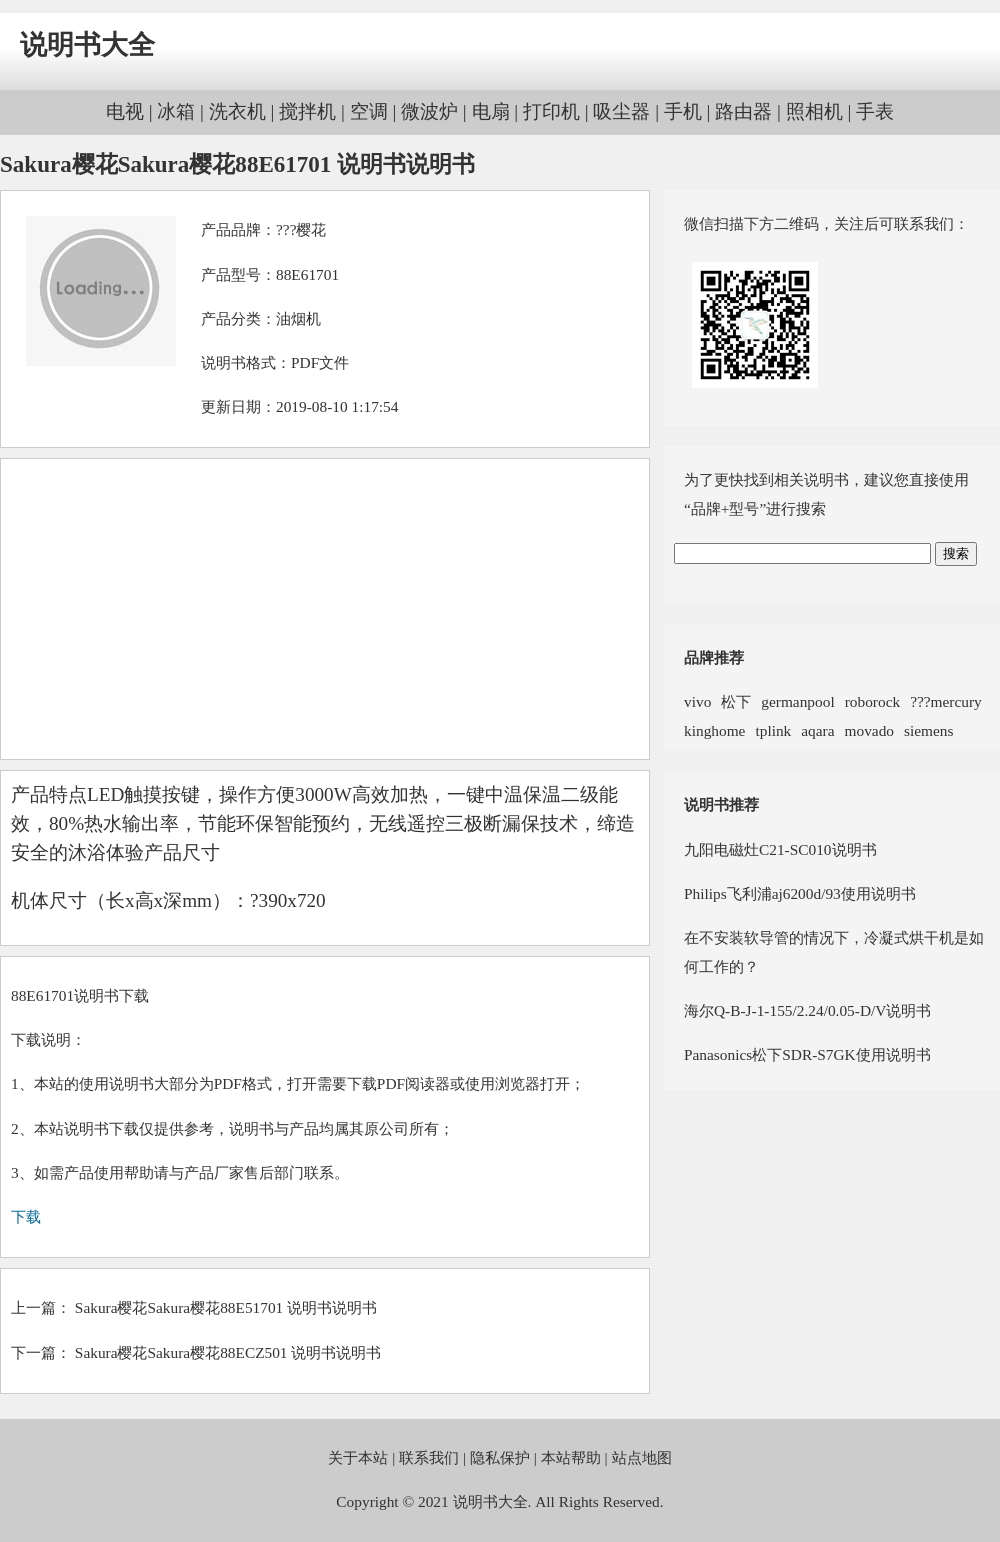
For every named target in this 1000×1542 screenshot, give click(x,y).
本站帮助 (571, 1457)
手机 (683, 111)
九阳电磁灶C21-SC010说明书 (780, 849)
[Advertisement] (325, 609)
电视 (125, 111)
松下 (736, 701)
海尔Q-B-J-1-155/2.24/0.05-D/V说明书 (807, 1010)
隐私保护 (500, 1457)
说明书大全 (87, 45)
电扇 (491, 111)
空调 (369, 111)
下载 (26, 1216)
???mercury (946, 701)
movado (869, 730)
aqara (817, 730)
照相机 (814, 111)
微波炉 (429, 111)
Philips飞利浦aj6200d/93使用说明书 (800, 893)
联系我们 (429, 1457)
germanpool (797, 701)
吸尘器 (621, 111)
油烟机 (298, 318)
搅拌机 (307, 111)
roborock (872, 701)
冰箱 (176, 111)
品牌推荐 (714, 657)
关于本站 (358, 1457)
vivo (697, 701)
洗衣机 (237, 111)
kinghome (714, 730)
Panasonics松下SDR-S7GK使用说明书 (807, 1054)
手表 (875, 111)
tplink (773, 730)
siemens (928, 730)
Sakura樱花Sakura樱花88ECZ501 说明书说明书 (228, 1352)
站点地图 (642, 1457)
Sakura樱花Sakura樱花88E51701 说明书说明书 (226, 1307)
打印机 (551, 111)
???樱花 (301, 229)
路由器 (743, 111)
